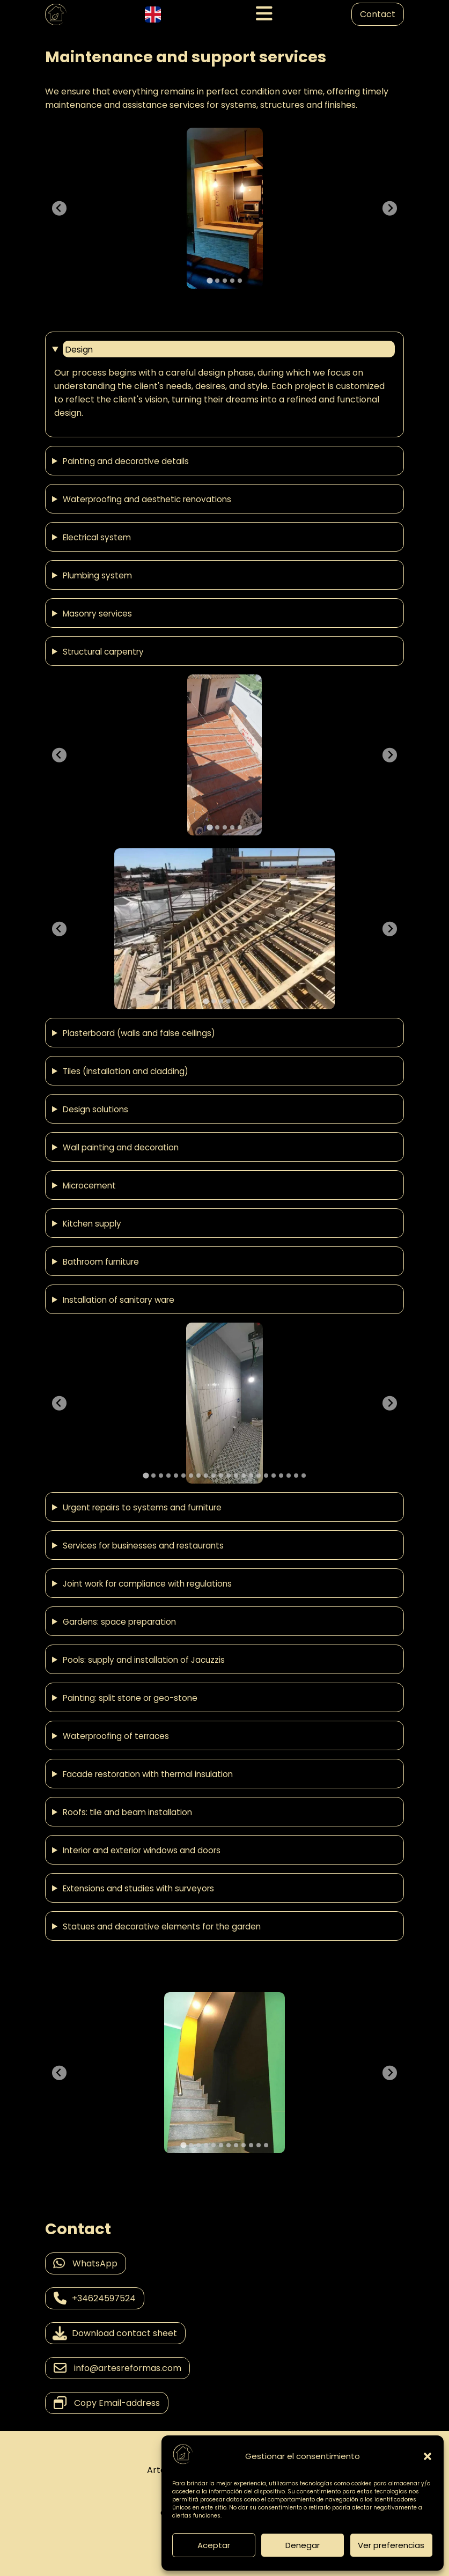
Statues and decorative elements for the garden (162, 1926)
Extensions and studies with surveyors (138, 1888)
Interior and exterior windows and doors (141, 1850)
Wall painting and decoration (121, 1147)
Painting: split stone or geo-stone (130, 1697)
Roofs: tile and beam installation (127, 1812)
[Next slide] (389, 208)
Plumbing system (97, 575)
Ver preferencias (391, 2545)
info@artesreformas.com (117, 2368)
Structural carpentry (103, 651)
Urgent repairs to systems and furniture (142, 1507)
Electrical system (97, 537)
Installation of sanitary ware (118, 1299)
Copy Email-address (107, 2403)
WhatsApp (85, 2263)
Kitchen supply (92, 1223)
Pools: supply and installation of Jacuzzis (144, 1659)
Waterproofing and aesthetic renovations (147, 499)
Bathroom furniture (101, 1261)
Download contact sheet (115, 2333)
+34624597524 (95, 2298)
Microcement (89, 1185)
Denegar (302, 2545)
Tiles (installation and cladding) (125, 1071)
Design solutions (95, 1109)
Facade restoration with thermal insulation (148, 1773)
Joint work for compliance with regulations (147, 1583)
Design (79, 349)
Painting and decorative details (126, 461)
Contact (377, 14)
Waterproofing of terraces (116, 1735)
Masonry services (97, 613)
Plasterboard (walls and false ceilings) (139, 1033)
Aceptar (213, 2545)
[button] (427, 2456)
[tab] (209, 280)
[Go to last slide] (59, 208)
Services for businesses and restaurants (143, 1545)
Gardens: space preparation (119, 1621)
